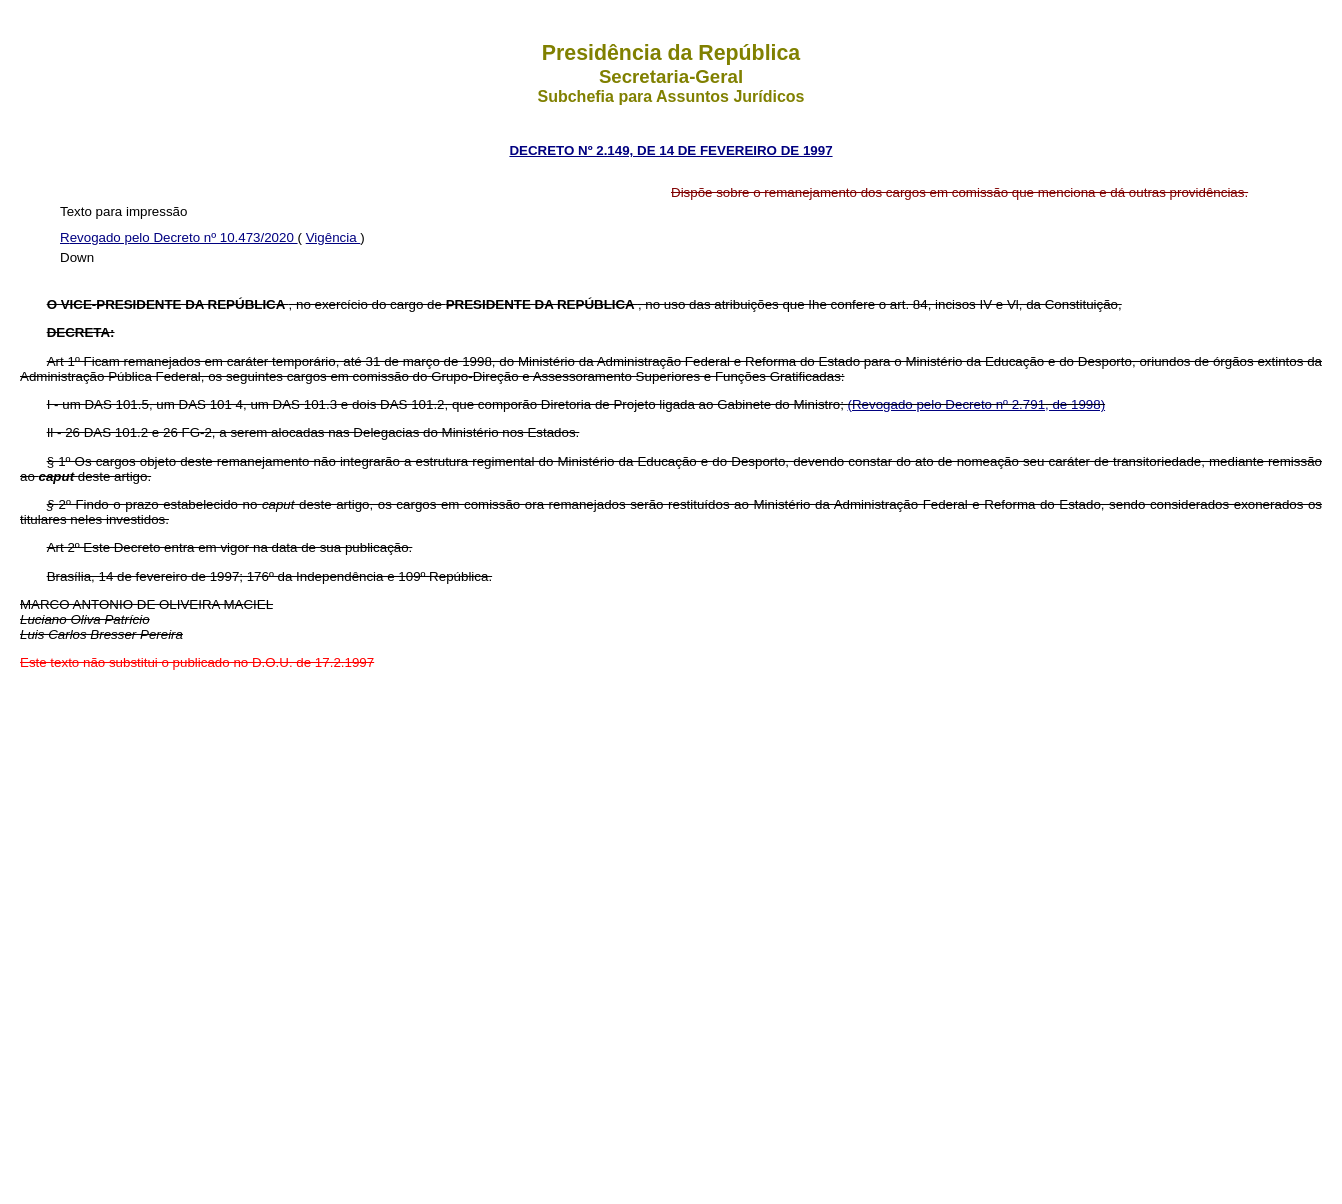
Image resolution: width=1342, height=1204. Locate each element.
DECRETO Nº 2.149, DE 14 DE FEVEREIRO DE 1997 (670, 150)
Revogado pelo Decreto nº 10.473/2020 (179, 237)
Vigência (333, 237)
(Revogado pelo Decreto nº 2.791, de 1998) (977, 404)
